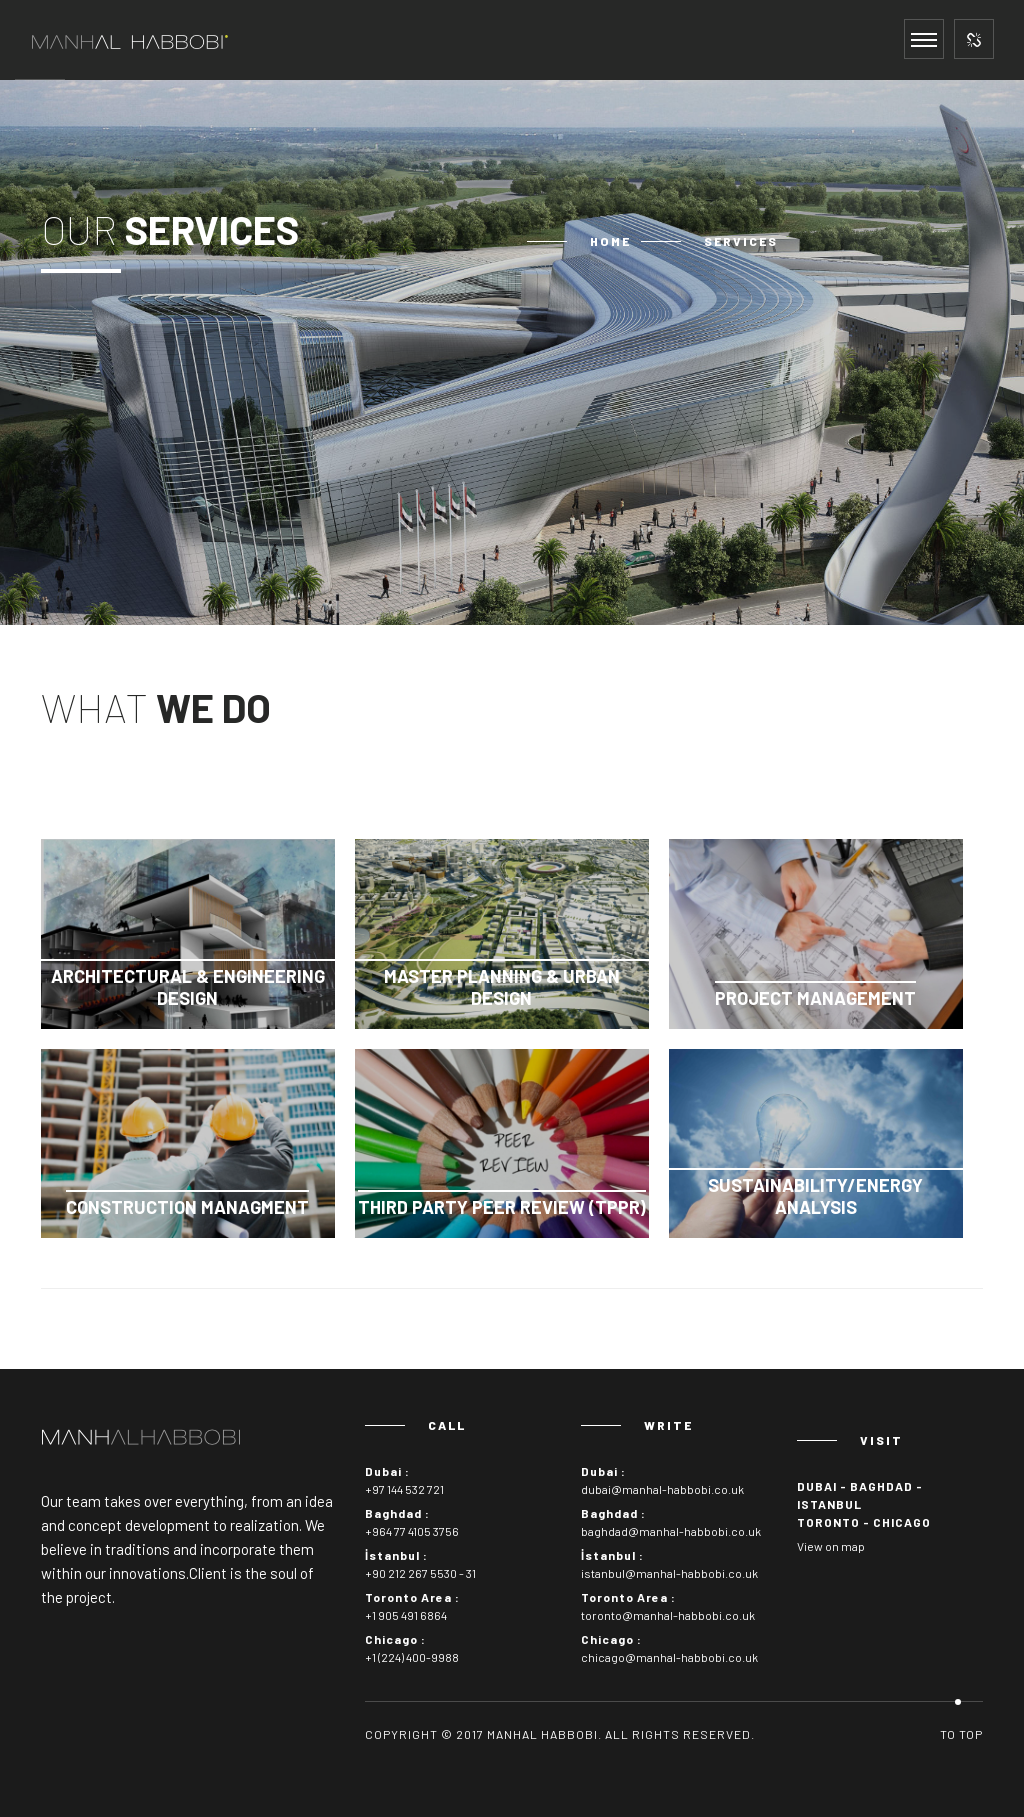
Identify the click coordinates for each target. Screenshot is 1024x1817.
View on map (831, 1546)
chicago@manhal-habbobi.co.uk (669, 1657)
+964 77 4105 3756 (412, 1531)
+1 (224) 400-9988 (412, 1657)
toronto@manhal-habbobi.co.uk (668, 1615)
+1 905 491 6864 (406, 1615)
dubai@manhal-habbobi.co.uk (662, 1489)
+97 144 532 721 (404, 1489)
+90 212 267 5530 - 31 (420, 1573)
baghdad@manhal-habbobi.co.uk (671, 1531)
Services (741, 241)
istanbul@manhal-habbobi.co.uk (669, 1573)
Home (610, 241)
